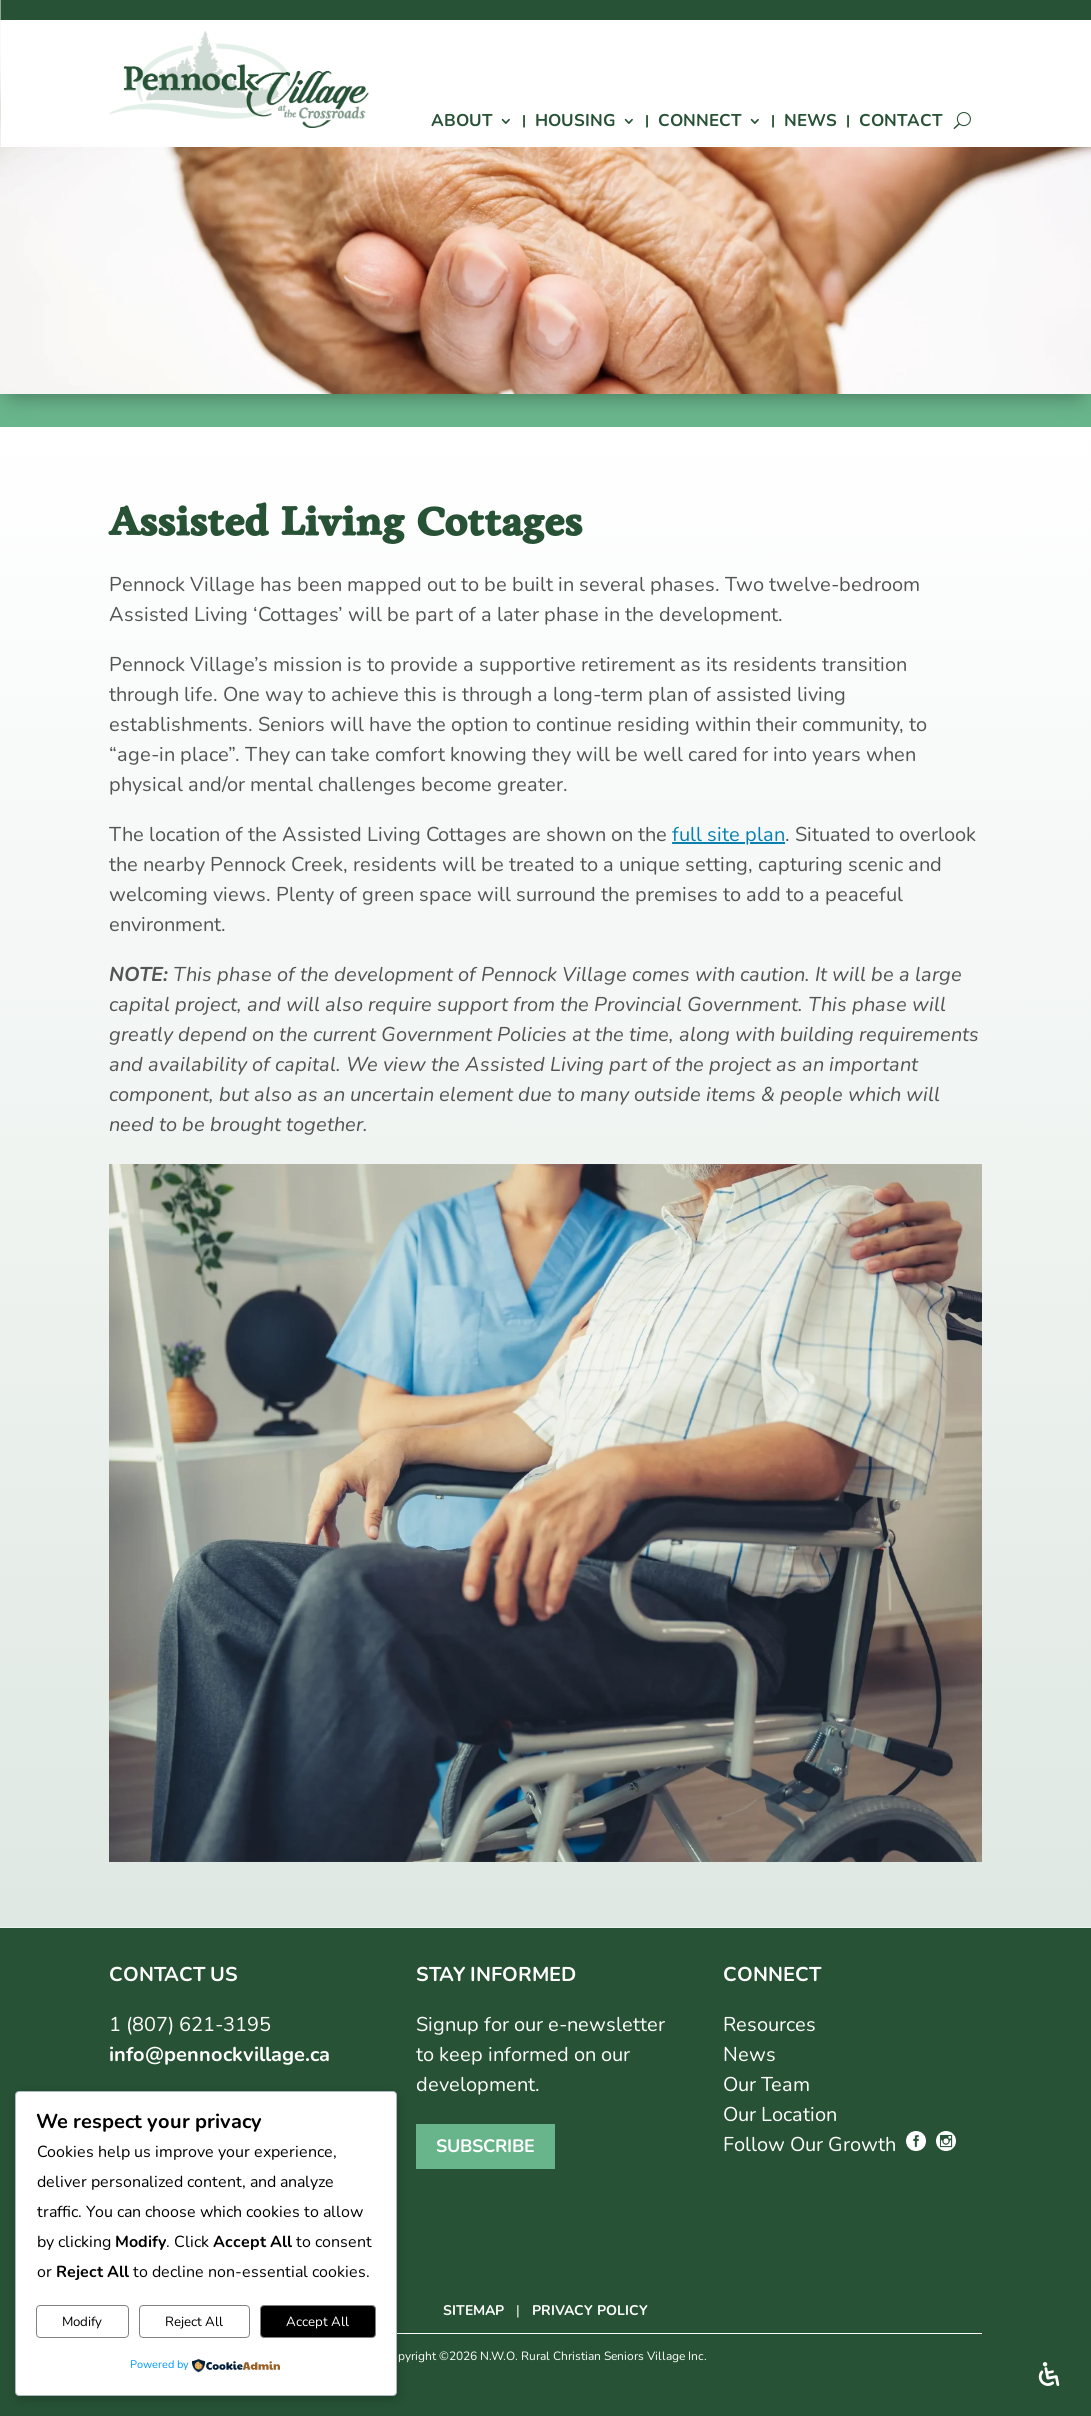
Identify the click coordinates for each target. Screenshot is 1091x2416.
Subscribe (485, 2147)
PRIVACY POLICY (590, 2310)
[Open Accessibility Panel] (1049, 2374)
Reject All (194, 2322)
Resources (769, 2024)
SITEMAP (473, 2310)
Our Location (780, 2114)
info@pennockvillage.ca (219, 2054)
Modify (82, 2322)
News (749, 2054)
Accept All (317, 2322)
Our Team (766, 2084)
